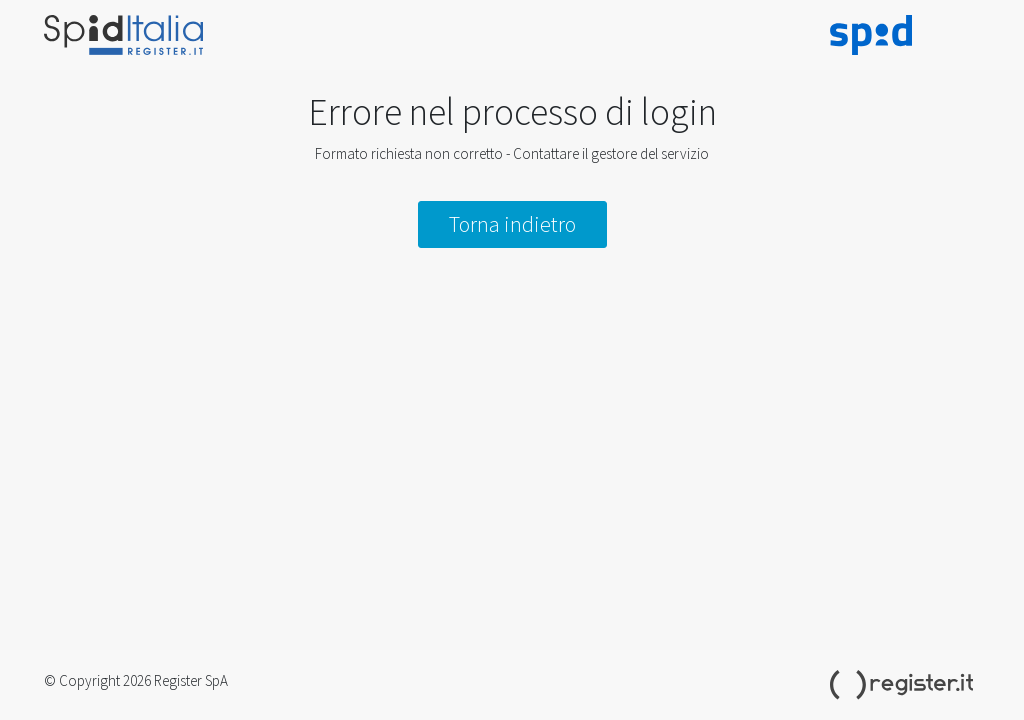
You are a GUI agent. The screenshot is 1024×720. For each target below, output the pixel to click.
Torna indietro (512, 224)
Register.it (905, 685)
